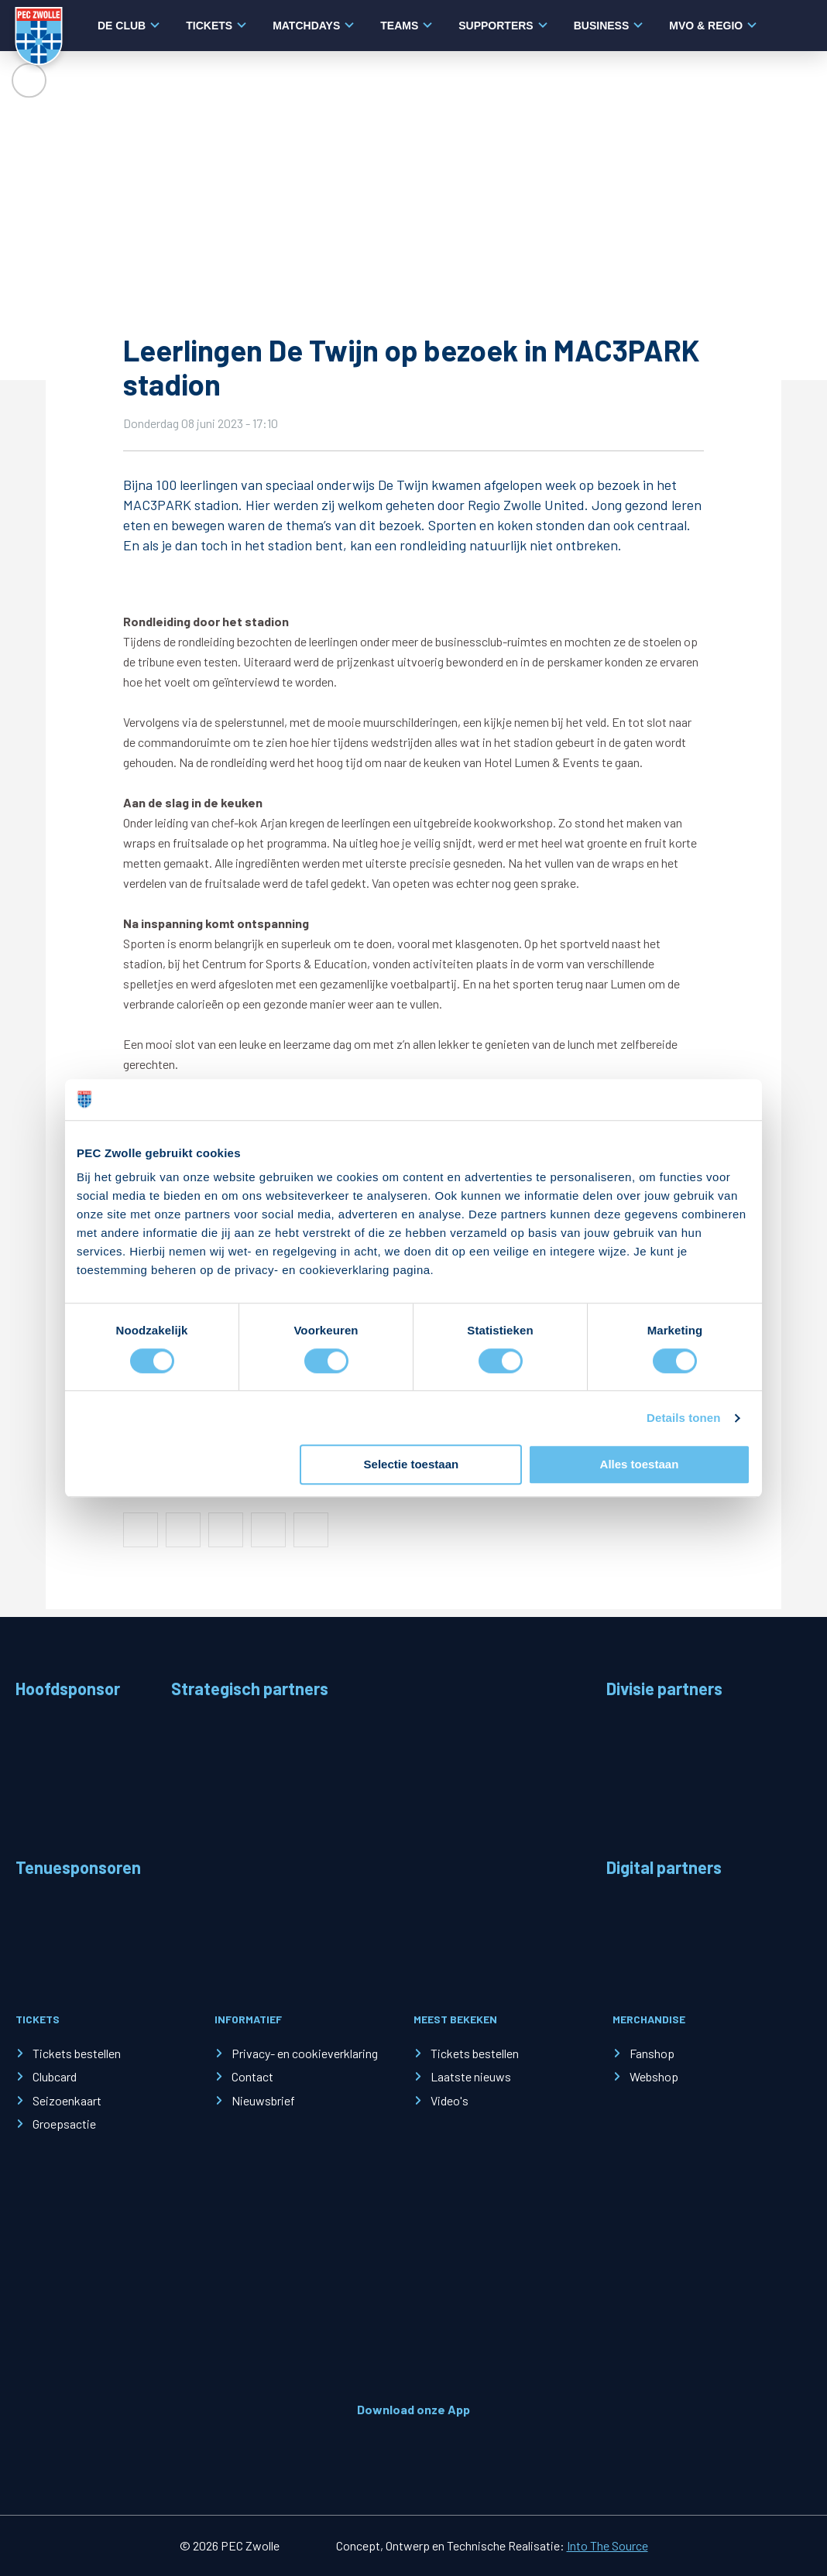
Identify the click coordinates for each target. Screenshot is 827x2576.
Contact (252, 2076)
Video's (449, 2100)
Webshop (654, 2076)
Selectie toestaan (411, 1464)
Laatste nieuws (471, 2076)
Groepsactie (64, 2123)
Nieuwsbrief (263, 2100)
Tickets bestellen (77, 2053)
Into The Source (607, 2545)
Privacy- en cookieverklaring (305, 2053)
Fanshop (652, 2053)
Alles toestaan (639, 1464)
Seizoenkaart (67, 2100)
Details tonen (683, 1417)
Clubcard (55, 2076)
